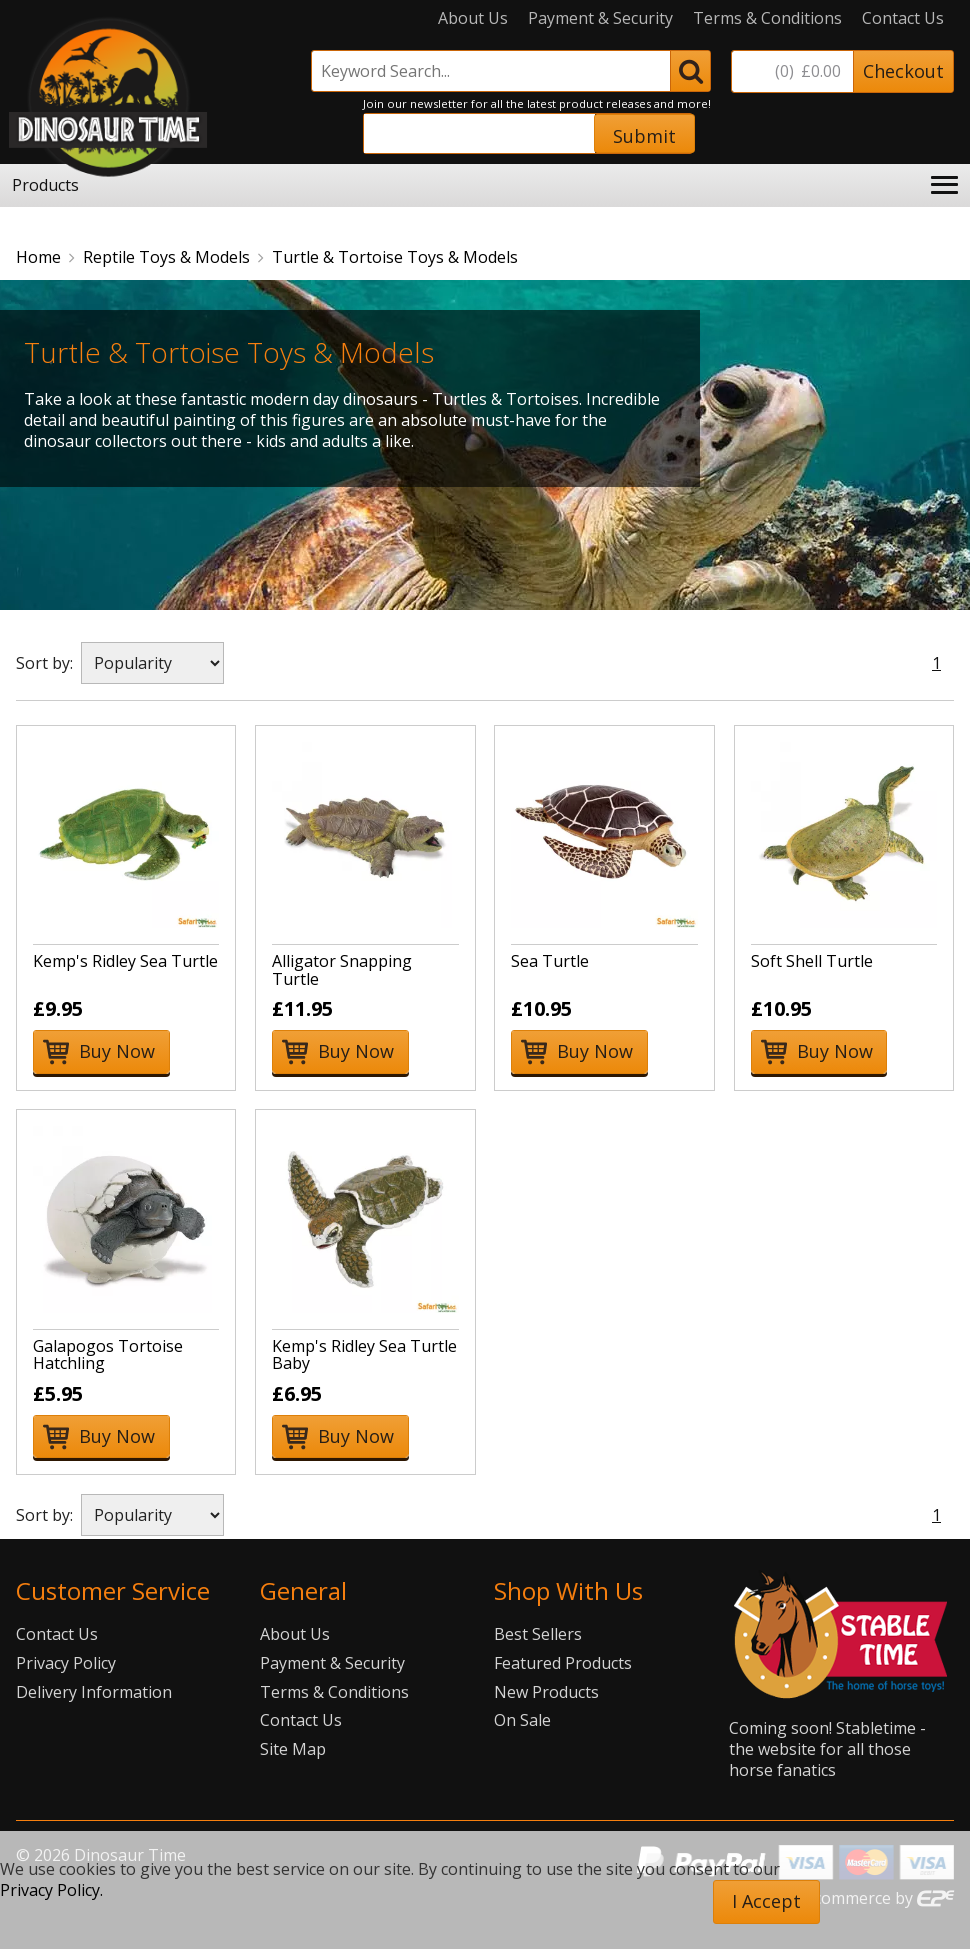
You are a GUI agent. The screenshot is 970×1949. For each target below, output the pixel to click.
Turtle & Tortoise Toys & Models (395, 257)
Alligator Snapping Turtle (342, 970)
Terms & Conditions (767, 18)
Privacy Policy (66, 1663)
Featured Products (563, 1663)
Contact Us (903, 18)
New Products (546, 1692)
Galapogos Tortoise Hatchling (108, 1355)
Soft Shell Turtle (812, 961)
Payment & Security (600, 18)
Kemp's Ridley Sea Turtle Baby (364, 1355)
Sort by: (44, 663)
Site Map (293, 1749)
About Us (473, 18)
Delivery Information (94, 1692)
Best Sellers (538, 1634)
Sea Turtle (550, 961)
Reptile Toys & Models (166, 257)
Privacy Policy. (51, 1890)
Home (38, 257)
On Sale (522, 1720)
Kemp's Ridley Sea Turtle (125, 961)
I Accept (766, 1901)
